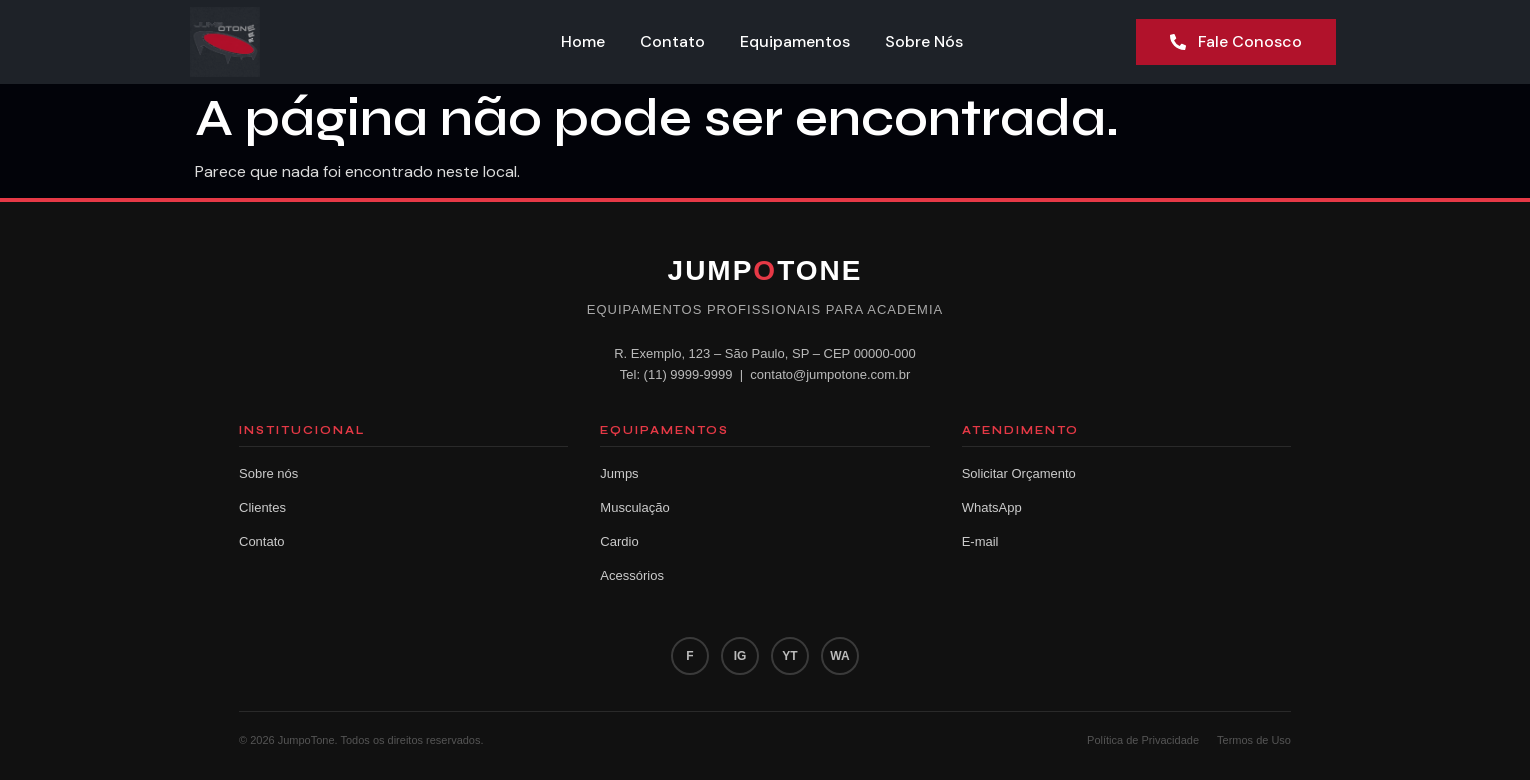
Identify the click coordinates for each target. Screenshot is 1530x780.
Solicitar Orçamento (1019, 473)
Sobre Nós (927, 41)
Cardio (619, 541)
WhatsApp (992, 507)
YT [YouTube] (789, 656)
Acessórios (632, 575)
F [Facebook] (689, 656)
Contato (673, 41)
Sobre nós (268, 473)
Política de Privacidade (1143, 740)
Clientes (262, 507)
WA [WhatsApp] (839, 656)
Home (583, 41)
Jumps (619, 473)
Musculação (634, 507)
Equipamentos (797, 41)
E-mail (980, 541)
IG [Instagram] (740, 656)
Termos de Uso (1254, 740)
